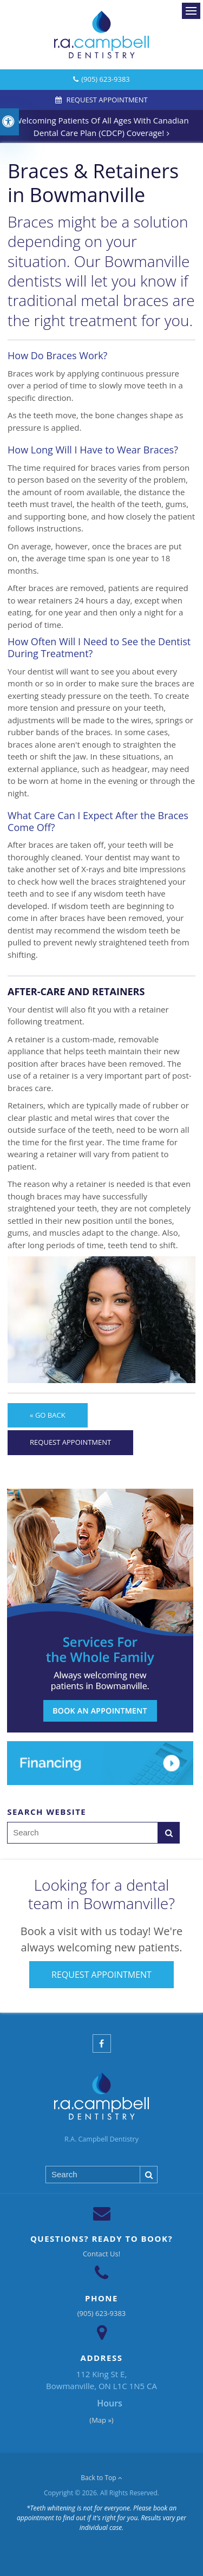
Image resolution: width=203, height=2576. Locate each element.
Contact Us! (101, 2254)
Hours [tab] (109, 2403)
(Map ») (101, 2420)
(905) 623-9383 (105, 79)
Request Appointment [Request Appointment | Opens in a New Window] (106, 100)
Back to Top (101, 2477)
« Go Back (48, 1415)
